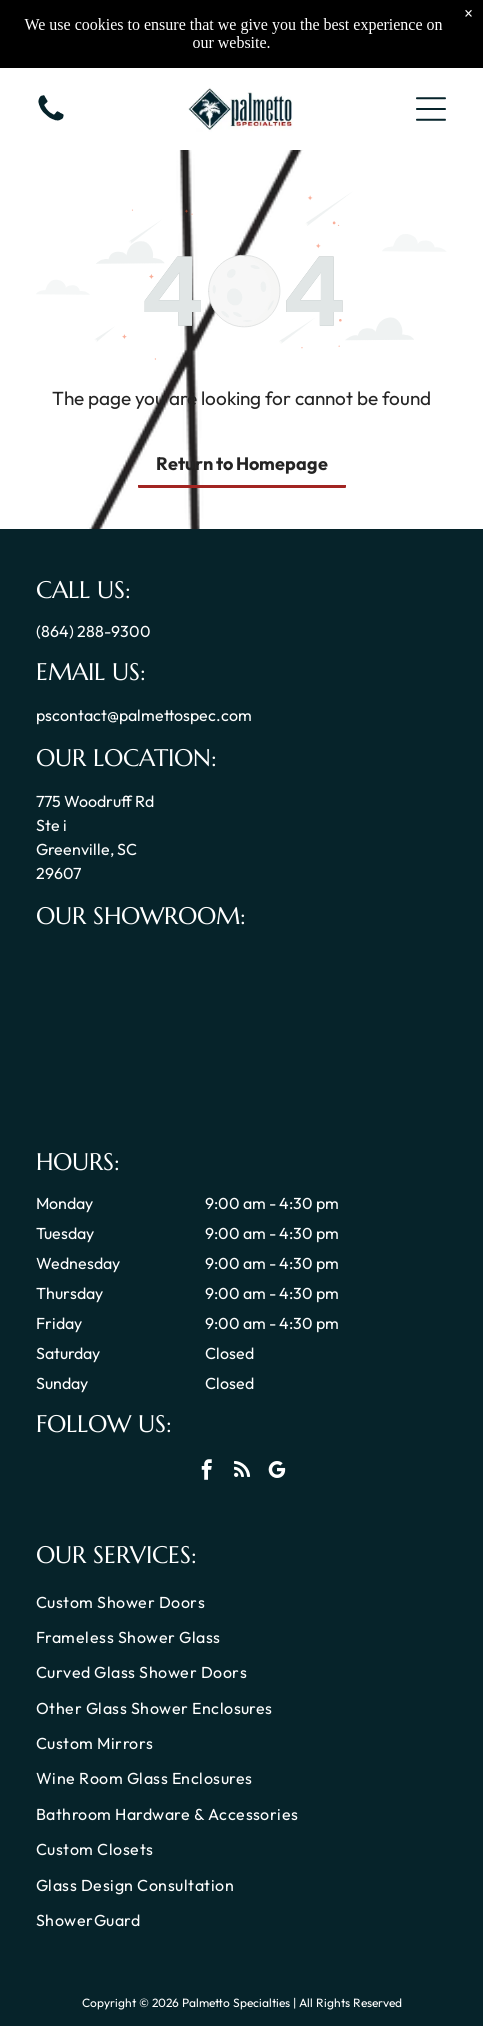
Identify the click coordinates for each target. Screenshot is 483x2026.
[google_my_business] (277, 1472)
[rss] (242, 1472)
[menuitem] (241, 1603)
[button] (431, 109)
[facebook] (207, 1472)
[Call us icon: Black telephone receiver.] (51, 119)
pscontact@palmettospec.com (144, 715)
